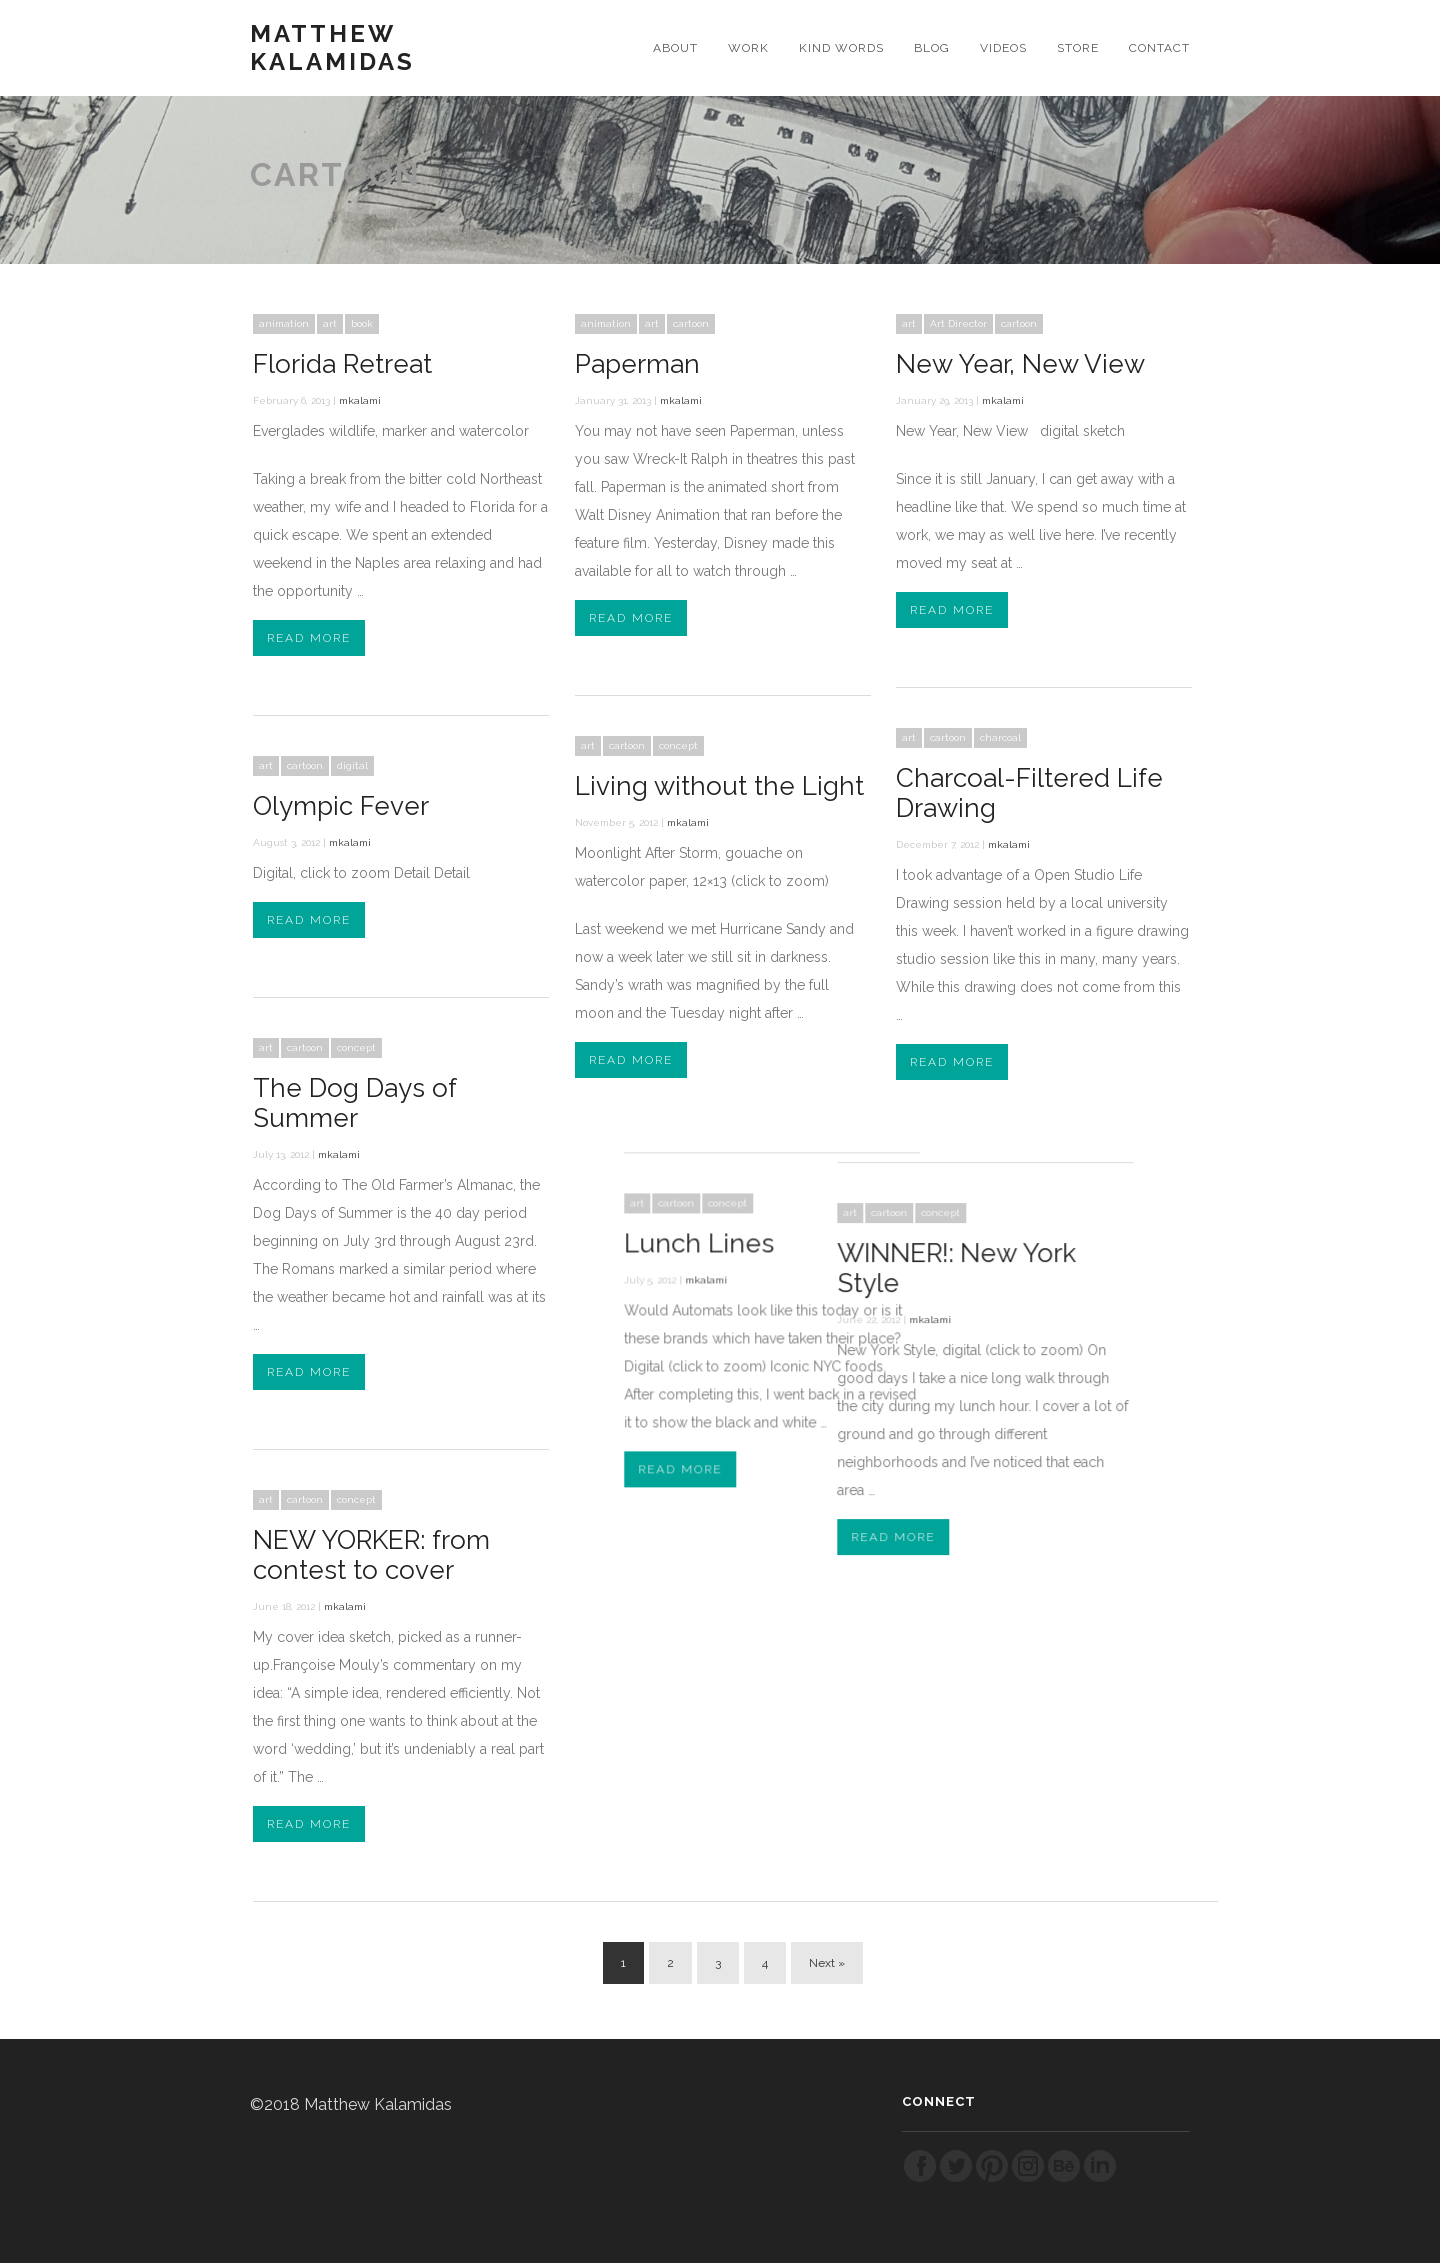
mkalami (360, 400)
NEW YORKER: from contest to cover (371, 1555)
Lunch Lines (754, 1220)
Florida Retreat (342, 364)
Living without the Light (719, 786)
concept (678, 745)
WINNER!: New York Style (911, 1244)
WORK (748, 48)
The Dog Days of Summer (354, 1103)
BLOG (932, 48)
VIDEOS (1003, 48)
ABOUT (675, 48)
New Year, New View (1020, 364)
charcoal (1000, 737)
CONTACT (1159, 48)
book (362, 323)
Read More (309, 638)
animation (284, 323)
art (330, 323)
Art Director (958, 323)
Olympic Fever (341, 806)
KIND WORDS (841, 48)
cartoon (691, 323)
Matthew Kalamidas (332, 48)
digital (352, 765)
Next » (827, 1963)
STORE (1078, 48)
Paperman (637, 364)
